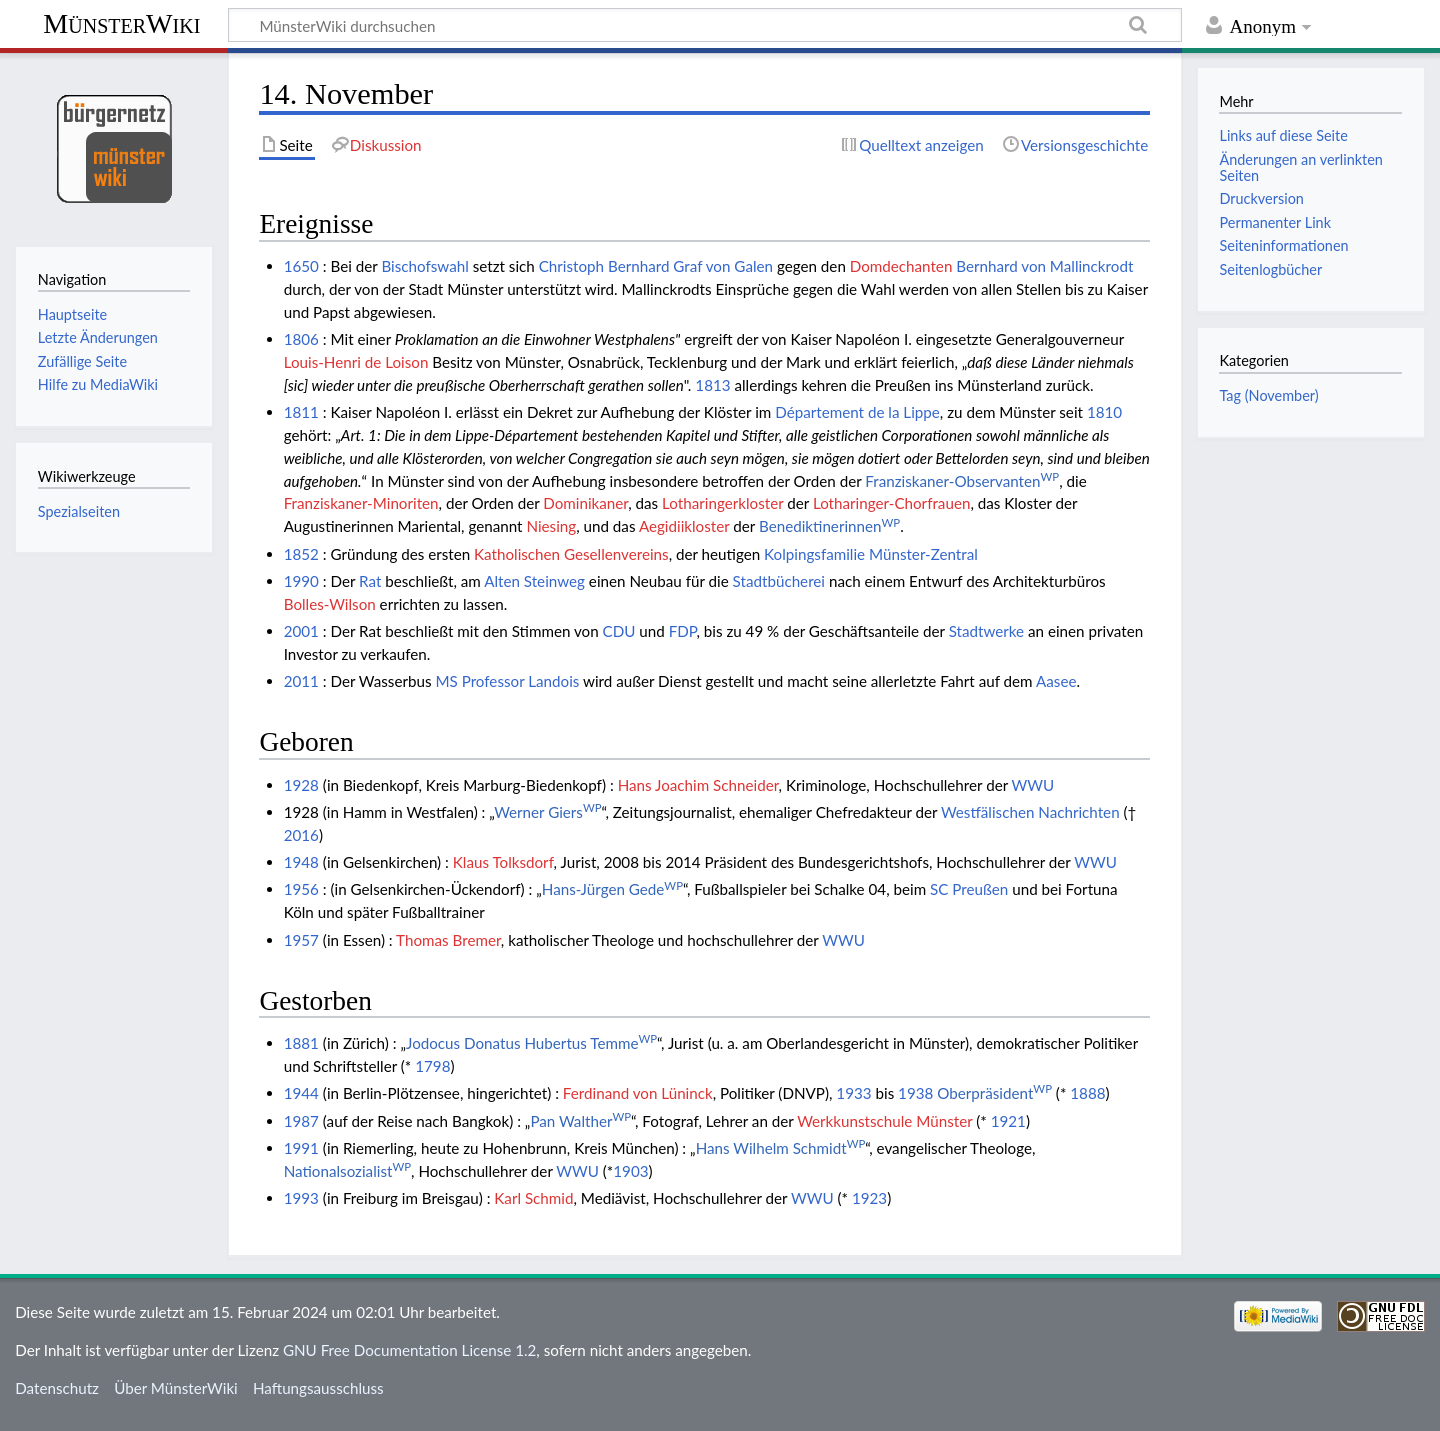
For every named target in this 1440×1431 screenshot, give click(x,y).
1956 (301, 889)
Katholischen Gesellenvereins (571, 554)
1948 (301, 862)
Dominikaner (585, 503)
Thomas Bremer (448, 940)
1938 (915, 1093)
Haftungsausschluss (318, 1388)
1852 (301, 554)
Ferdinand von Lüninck (638, 1093)
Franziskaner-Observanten (962, 481)
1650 (301, 266)
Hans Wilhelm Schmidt (781, 1148)
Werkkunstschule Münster (884, 1121)
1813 (712, 385)
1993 (301, 1198)
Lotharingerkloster (722, 503)
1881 (301, 1043)
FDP (683, 631)
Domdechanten (901, 266)
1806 (301, 339)
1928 (301, 785)
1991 (301, 1148)
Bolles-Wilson (330, 604)
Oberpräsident (994, 1093)
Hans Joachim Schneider (698, 785)
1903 (630, 1171)
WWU (1033, 785)
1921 (1008, 1121)
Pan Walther (580, 1121)
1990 (301, 581)
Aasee (1056, 681)
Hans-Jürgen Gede (612, 889)
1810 (1104, 412)
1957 (301, 940)
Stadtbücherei (779, 581)
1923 (869, 1198)
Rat (370, 581)
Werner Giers (547, 812)
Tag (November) (1268, 395)
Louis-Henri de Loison (356, 362)
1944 (301, 1093)
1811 (301, 412)
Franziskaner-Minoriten (361, 503)
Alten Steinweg (534, 581)
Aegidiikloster (684, 526)
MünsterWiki (121, 23)
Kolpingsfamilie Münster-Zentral (871, 554)
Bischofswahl (424, 266)
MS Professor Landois (507, 681)
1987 (301, 1121)
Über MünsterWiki (176, 1388)
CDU (619, 631)
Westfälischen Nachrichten (1030, 812)
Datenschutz (57, 1388)
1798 (432, 1066)
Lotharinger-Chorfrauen (891, 503)
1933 (853, 1093)
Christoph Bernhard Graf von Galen (656, 266)
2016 (301, 835)
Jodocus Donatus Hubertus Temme (531, 1043)
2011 (301, 681)
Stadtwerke (987, 631)
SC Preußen (969, 889)
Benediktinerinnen (829, 526)
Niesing (551, 526)
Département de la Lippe (857, 412)
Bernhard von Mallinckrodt (1044, 266)
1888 (1087, 1093)
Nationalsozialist (347, 1171)
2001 (301, 631)
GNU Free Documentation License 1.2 (409, 1350)
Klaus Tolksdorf (503, 862)
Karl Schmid (533, 1198)
